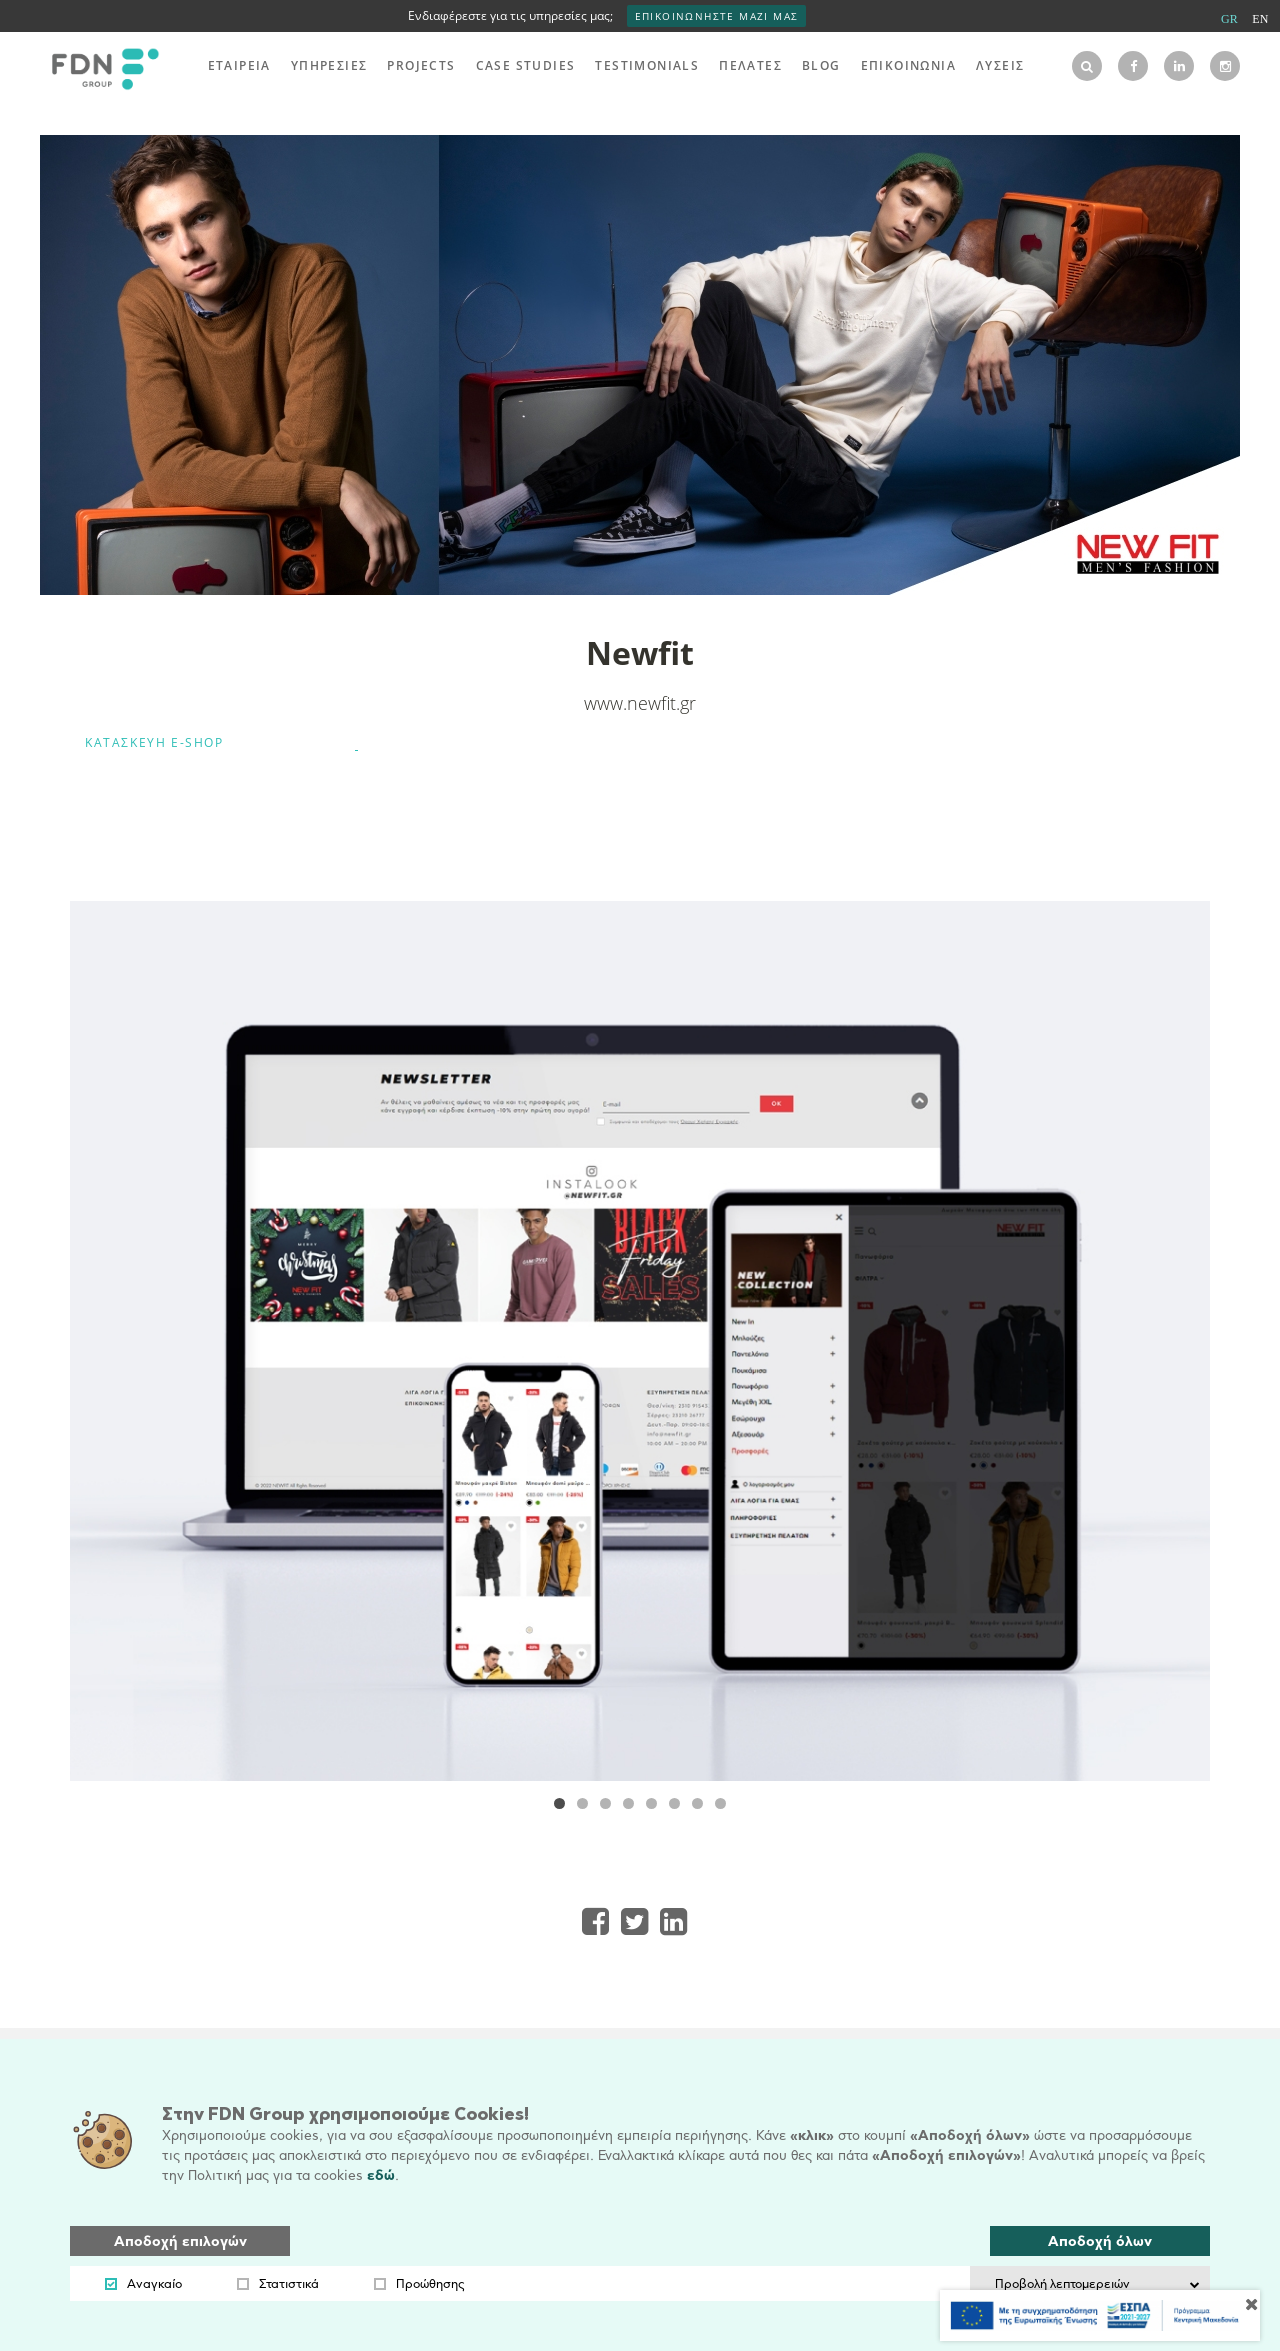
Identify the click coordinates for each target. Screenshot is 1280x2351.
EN (1260, 19)
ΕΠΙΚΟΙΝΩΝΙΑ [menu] (908, 65)
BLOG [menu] (821, 65)
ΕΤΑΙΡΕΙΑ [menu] (239, 65)
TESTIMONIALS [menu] (647, 65)
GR (1229, 19)
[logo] (100, 66)
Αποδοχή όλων (1100, 2241)
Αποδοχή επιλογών (180, 2241)
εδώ (381, 2175)
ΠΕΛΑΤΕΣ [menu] (750, 65)
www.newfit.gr (640, 703)
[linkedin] (1179, 66)
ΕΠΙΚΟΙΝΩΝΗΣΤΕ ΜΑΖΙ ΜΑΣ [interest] (717, 16)
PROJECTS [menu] (421, 65)
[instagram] (1225, 66)
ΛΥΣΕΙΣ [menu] (1000, 65)
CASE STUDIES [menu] (526, 65)
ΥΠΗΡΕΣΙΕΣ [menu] (329, 65)
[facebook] (1133, 66)
